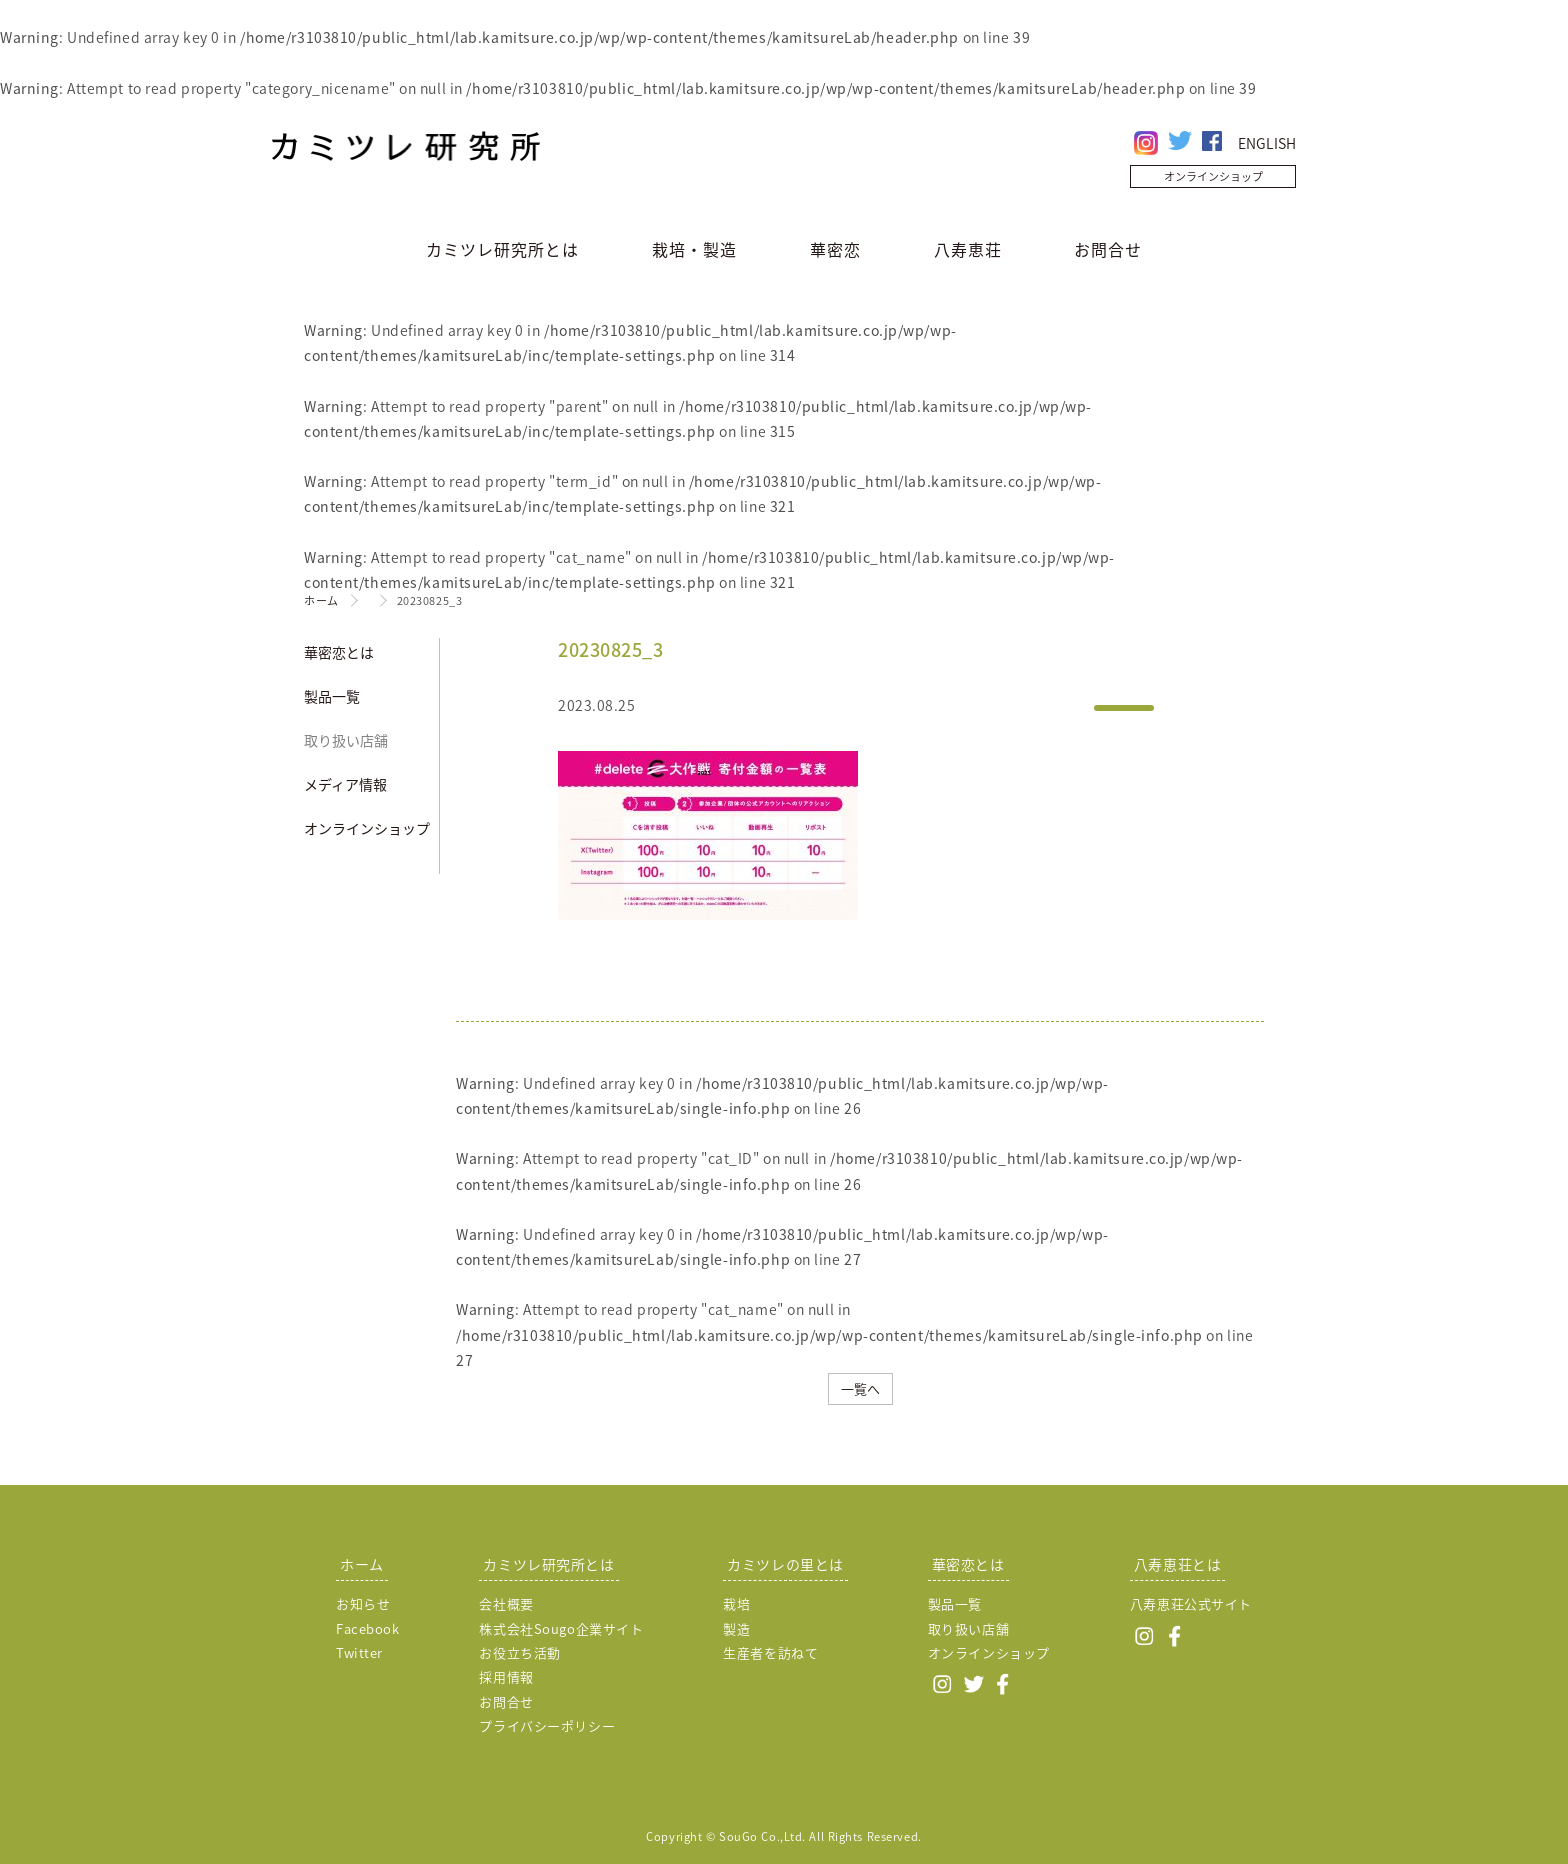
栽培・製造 (694, 249)
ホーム (321, 600)
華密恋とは (339, 652)
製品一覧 (332, 696)
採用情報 (506, 1676)
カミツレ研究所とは (502, 249)
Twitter (359, 1652)
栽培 (736, 1603)
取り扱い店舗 (346, 740)
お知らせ (363, 1603)
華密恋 (835, 249)
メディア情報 (345, 784)
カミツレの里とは (785, 1564)
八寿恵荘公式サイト (1191, 1603)
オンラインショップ (1213, 176)
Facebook (367, 1628)
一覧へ (860, 1388)
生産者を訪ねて (770, 1652)
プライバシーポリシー (547, 1725)
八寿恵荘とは (1177, 1564)
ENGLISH (1267, 143)
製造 (736, 1628)
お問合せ (1108, 249)
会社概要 (506, 1603)
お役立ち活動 (519, 1652)
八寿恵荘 (968, 249)
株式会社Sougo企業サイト (561, 1628)
